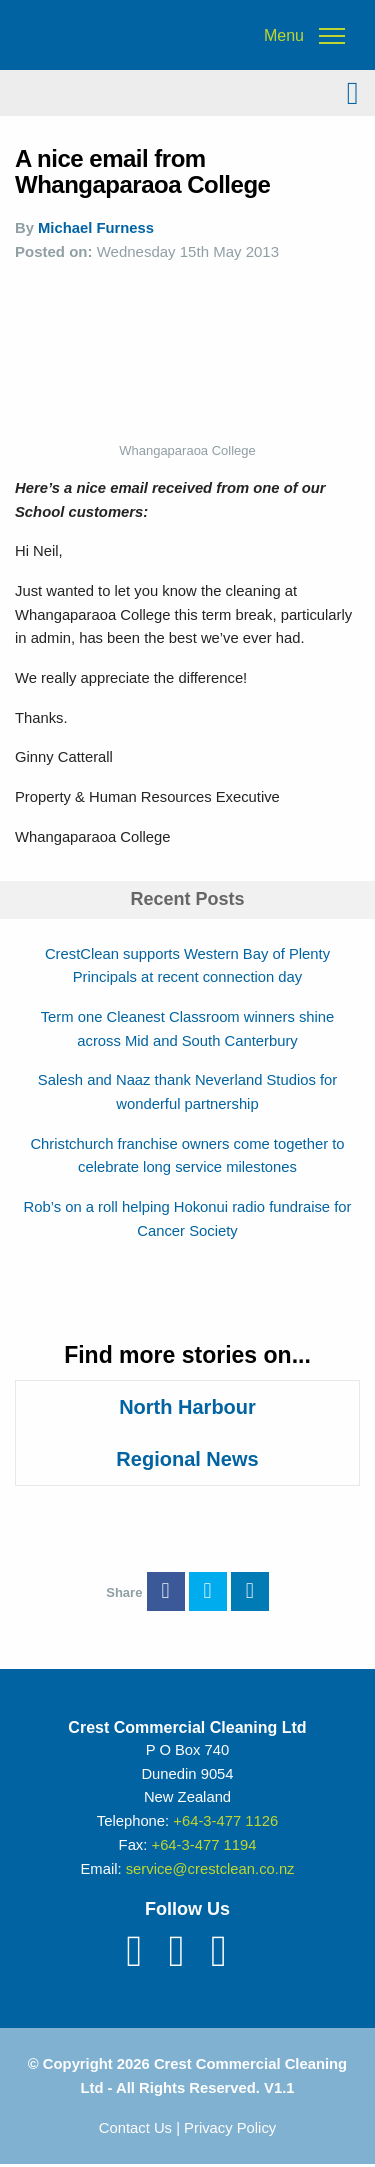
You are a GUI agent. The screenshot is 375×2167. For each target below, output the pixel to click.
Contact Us (135, 2128)
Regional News (187, 1459)
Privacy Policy (230, 2128)
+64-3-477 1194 (203, 1845)
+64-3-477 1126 (225, 1821)
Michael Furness (96, 228)
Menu (284, 36)
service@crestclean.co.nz (210, 1869)
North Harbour (187, 1407)
